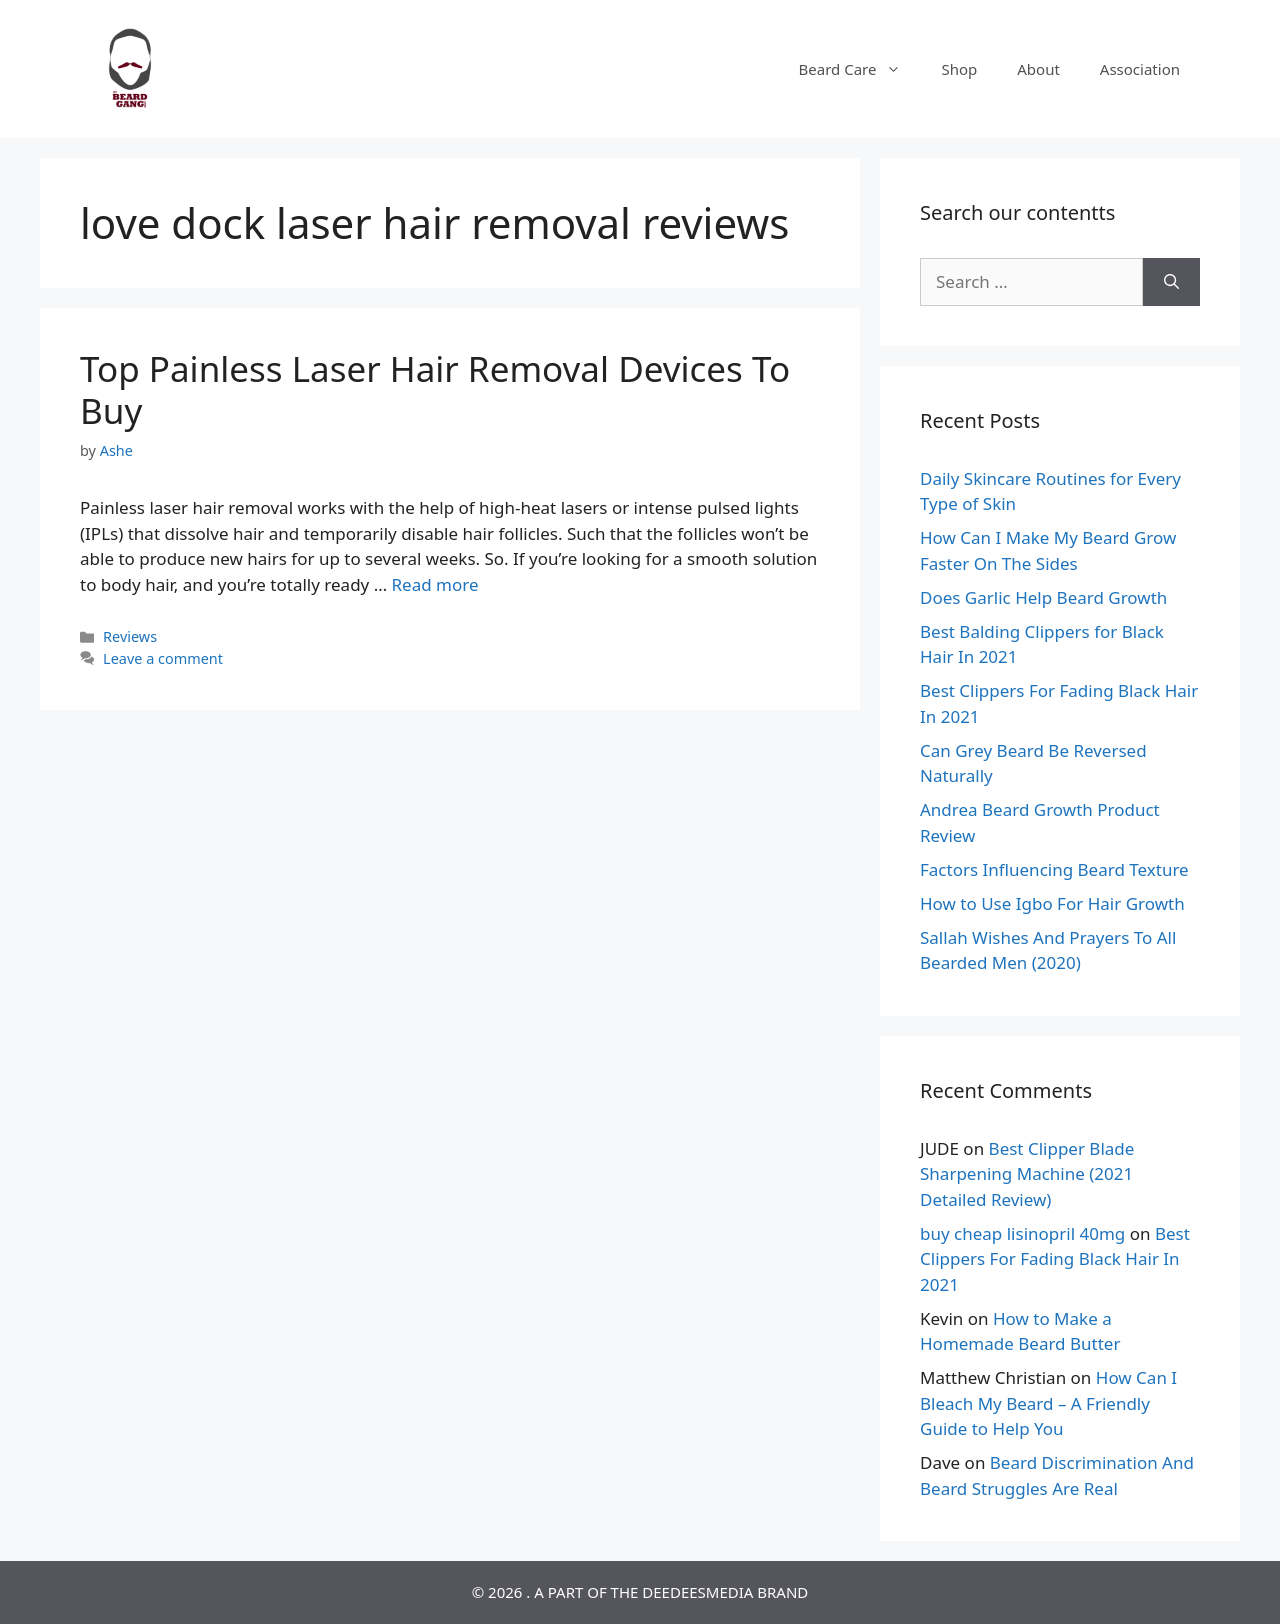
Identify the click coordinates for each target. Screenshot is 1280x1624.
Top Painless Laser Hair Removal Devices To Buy (435, 389)
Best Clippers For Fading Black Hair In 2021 (1055, 1259)
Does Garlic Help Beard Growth (1043, 597)
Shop (959, 69)
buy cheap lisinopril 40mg (1022, 1233)
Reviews (130, 636)
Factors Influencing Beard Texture (1054, 869)
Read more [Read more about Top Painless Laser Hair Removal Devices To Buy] (435, 584)
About (1038, 69)
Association (1140, 69)
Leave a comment (163, 658)
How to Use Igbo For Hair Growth (1052, 903)
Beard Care (860, 69)
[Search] (1171, 282)
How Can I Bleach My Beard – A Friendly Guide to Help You (1048, 1403)
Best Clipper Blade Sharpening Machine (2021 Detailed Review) (1027, 1174)
